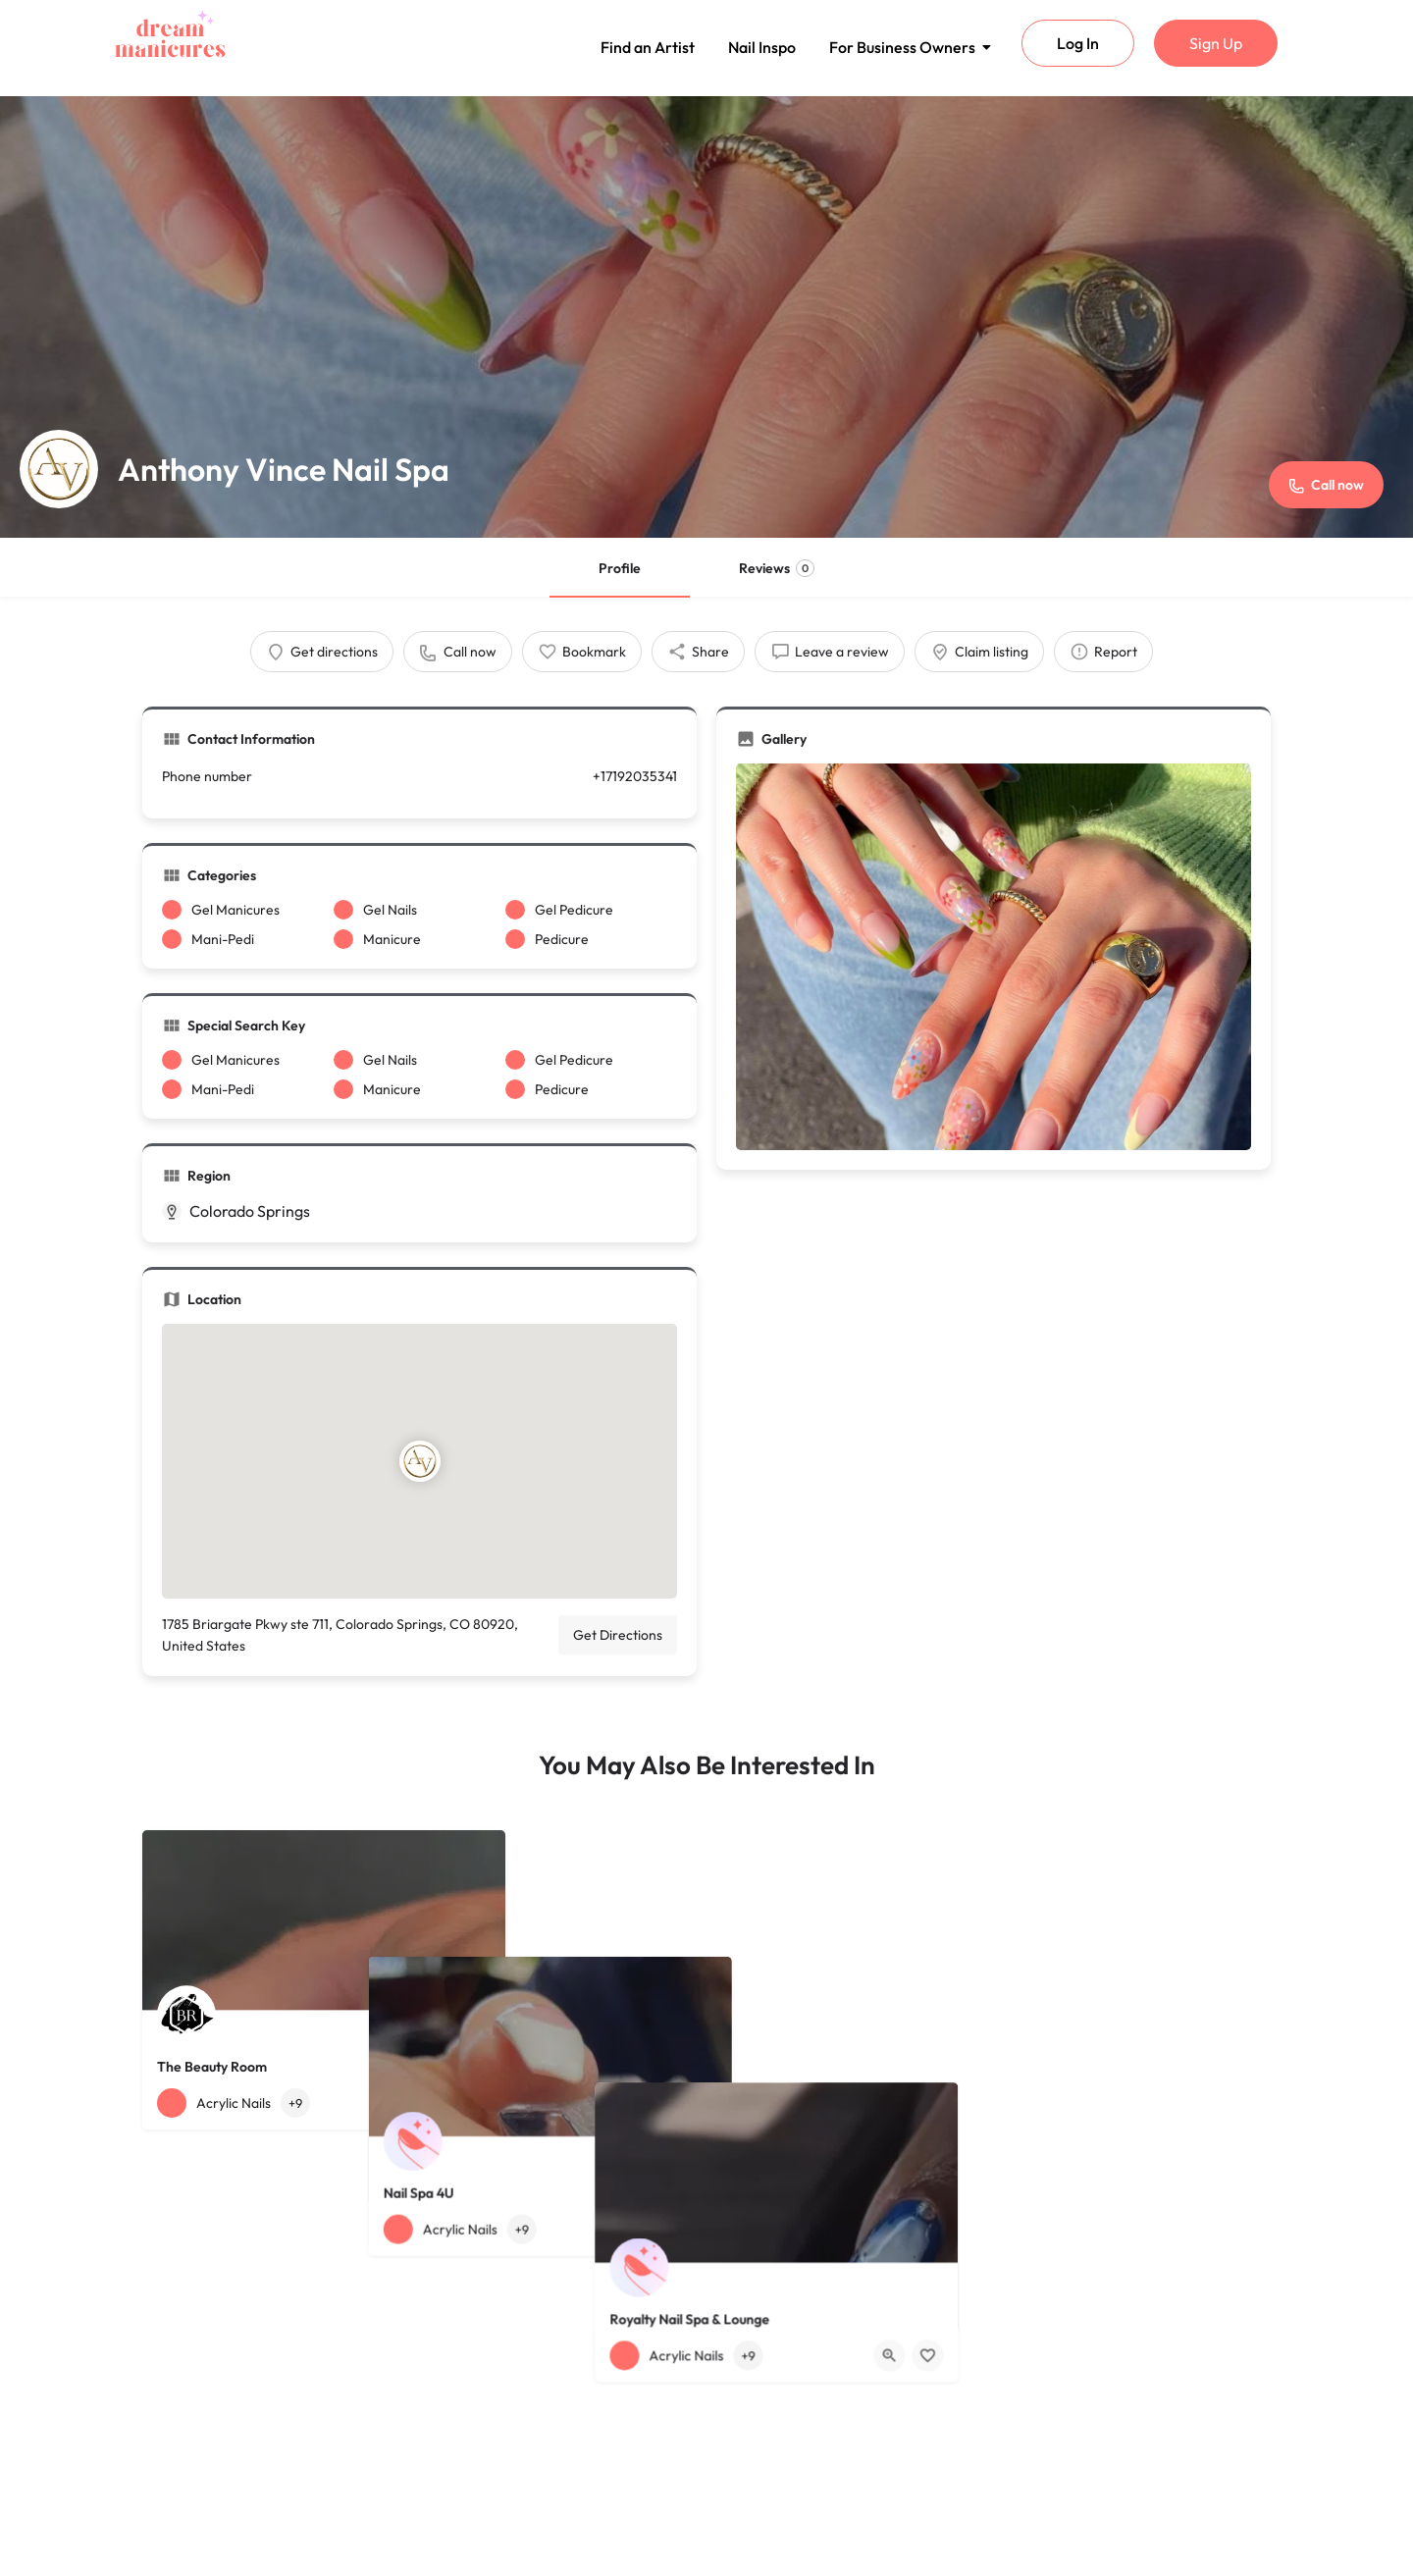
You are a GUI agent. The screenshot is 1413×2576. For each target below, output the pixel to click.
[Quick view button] (436, 2103)
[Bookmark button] (475, 2103)
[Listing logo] (59, 469)
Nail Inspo (762, 47)
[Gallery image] (993, 956)
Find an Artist (648, 47)
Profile (620, 568)
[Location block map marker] (419, 1461)
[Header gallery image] (706, 317)
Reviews (776, 568)
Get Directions (617, 1635)
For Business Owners (905, 47)
